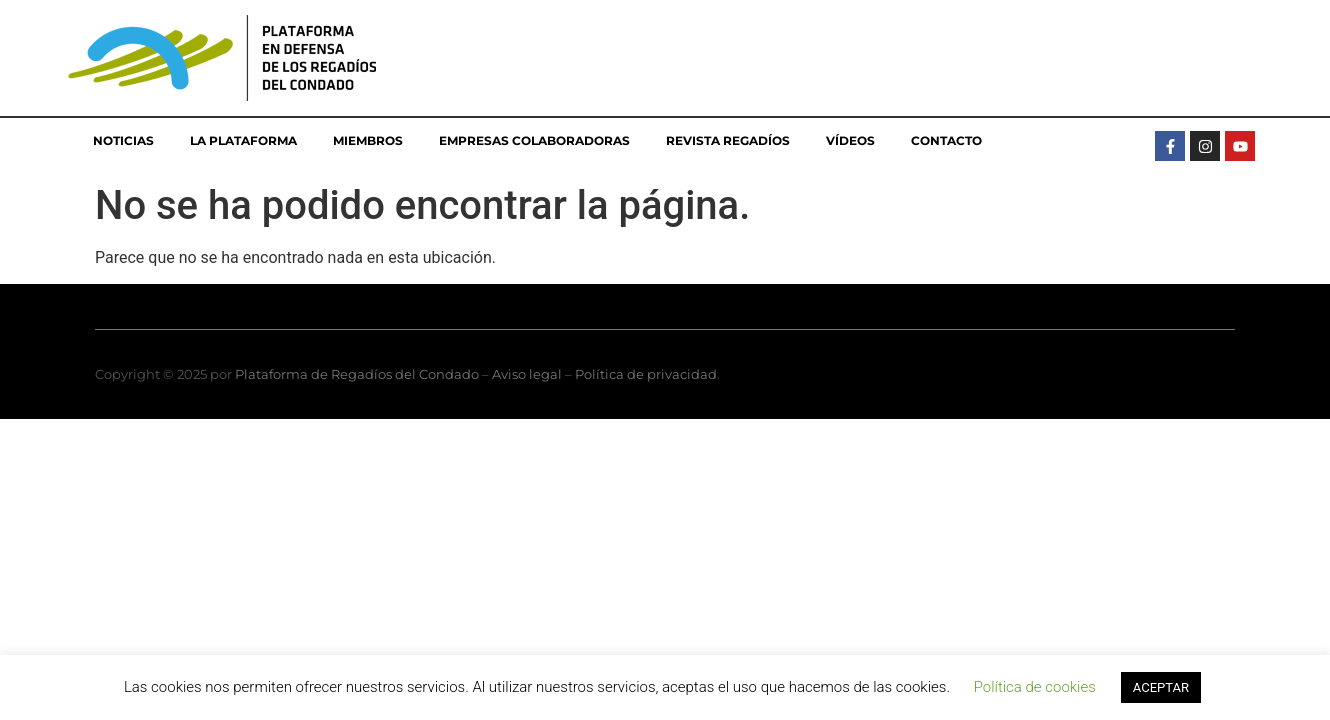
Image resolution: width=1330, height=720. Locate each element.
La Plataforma (243, 140)
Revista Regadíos (728, 140)
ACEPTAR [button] (1161, 687)
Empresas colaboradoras (534, 140)
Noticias (123, 140)
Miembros (368, 140)
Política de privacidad (646, 374)
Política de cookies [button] (1035, 687)
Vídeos (850, 140)
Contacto (946, 140)
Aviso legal (527, 374)
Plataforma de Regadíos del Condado (357, 374)
